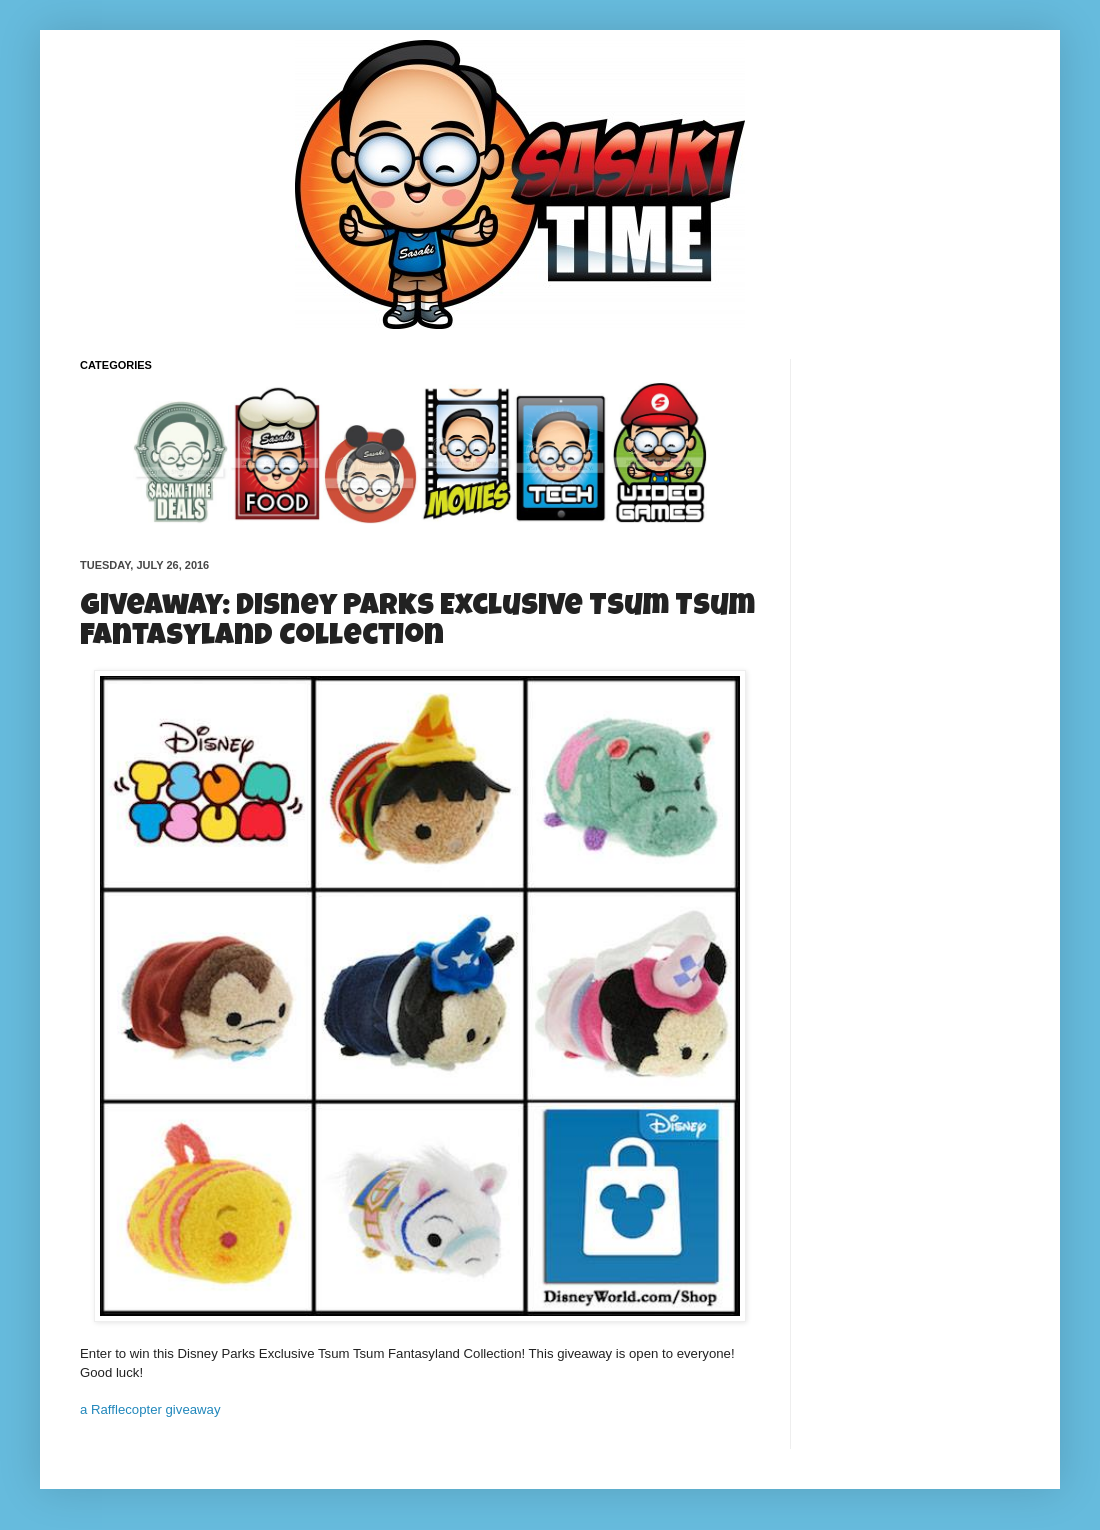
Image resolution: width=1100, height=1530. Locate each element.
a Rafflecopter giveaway (150, 1409)
